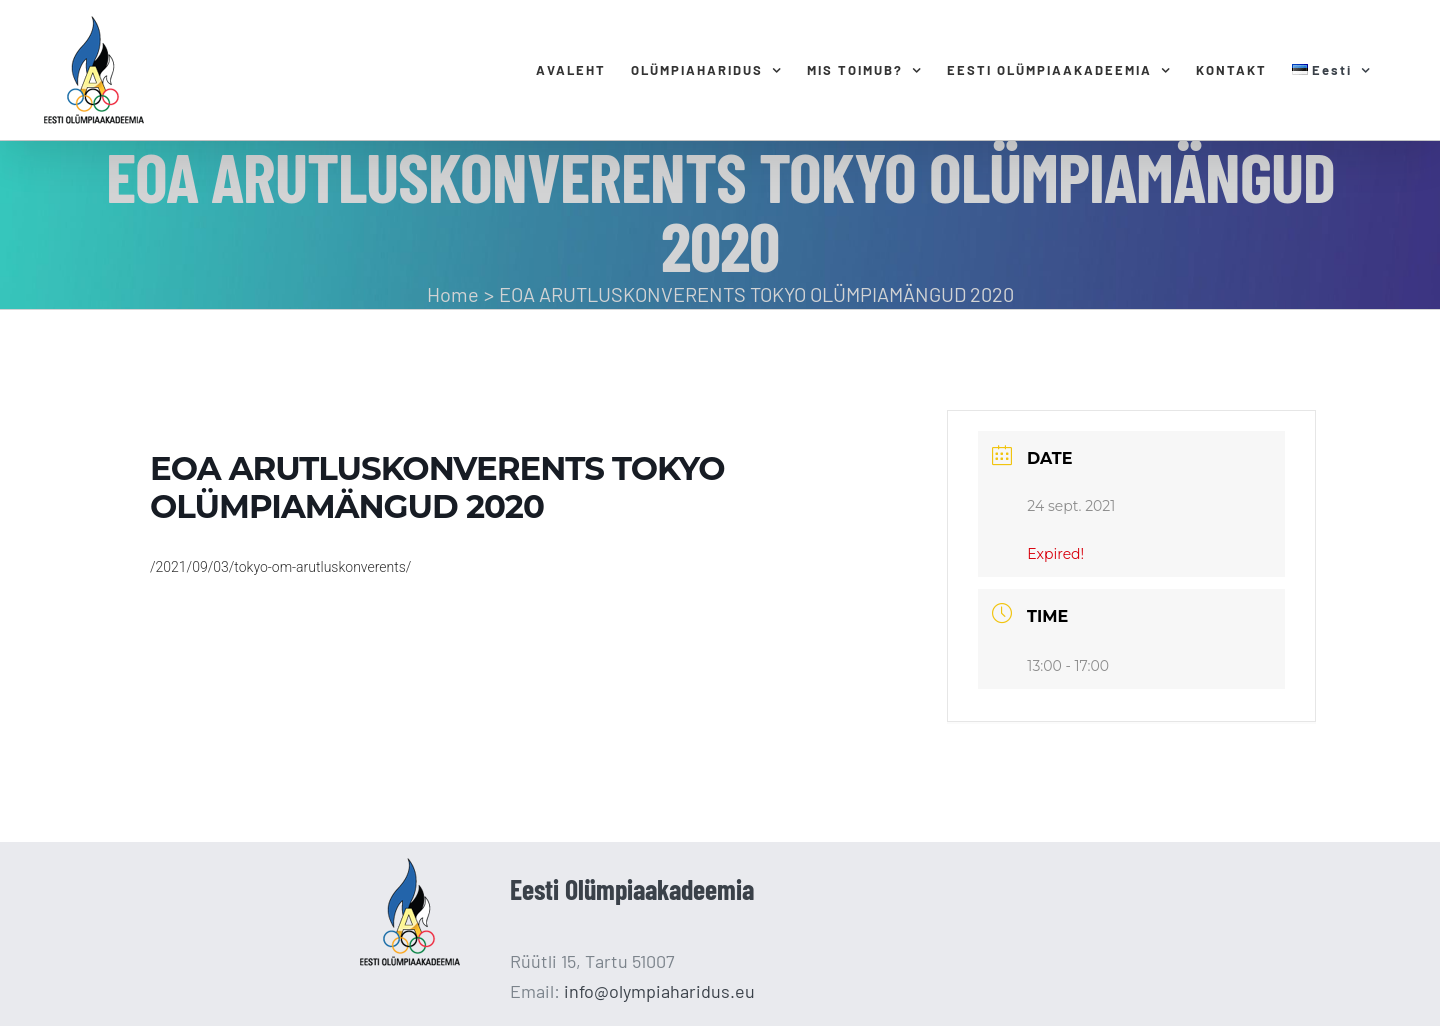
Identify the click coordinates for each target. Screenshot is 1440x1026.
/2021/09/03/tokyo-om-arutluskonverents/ (280, 567)
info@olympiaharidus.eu (659, 991)
